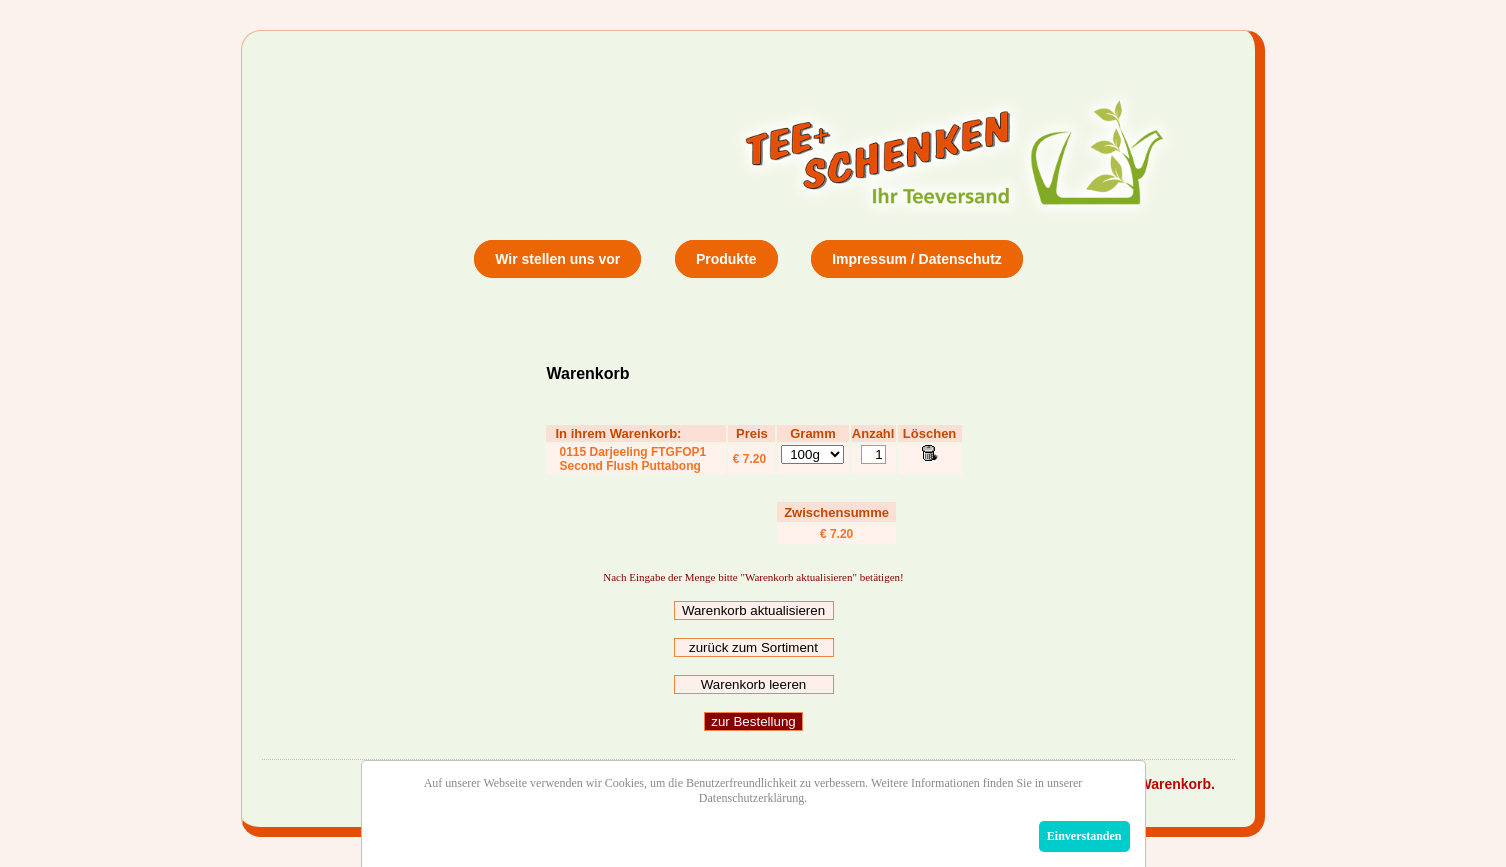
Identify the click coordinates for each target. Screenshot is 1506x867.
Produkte (726, 259)
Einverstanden (1084, 836)
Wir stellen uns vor (557, 259)
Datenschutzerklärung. (753, 798)
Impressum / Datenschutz (917, 259)
